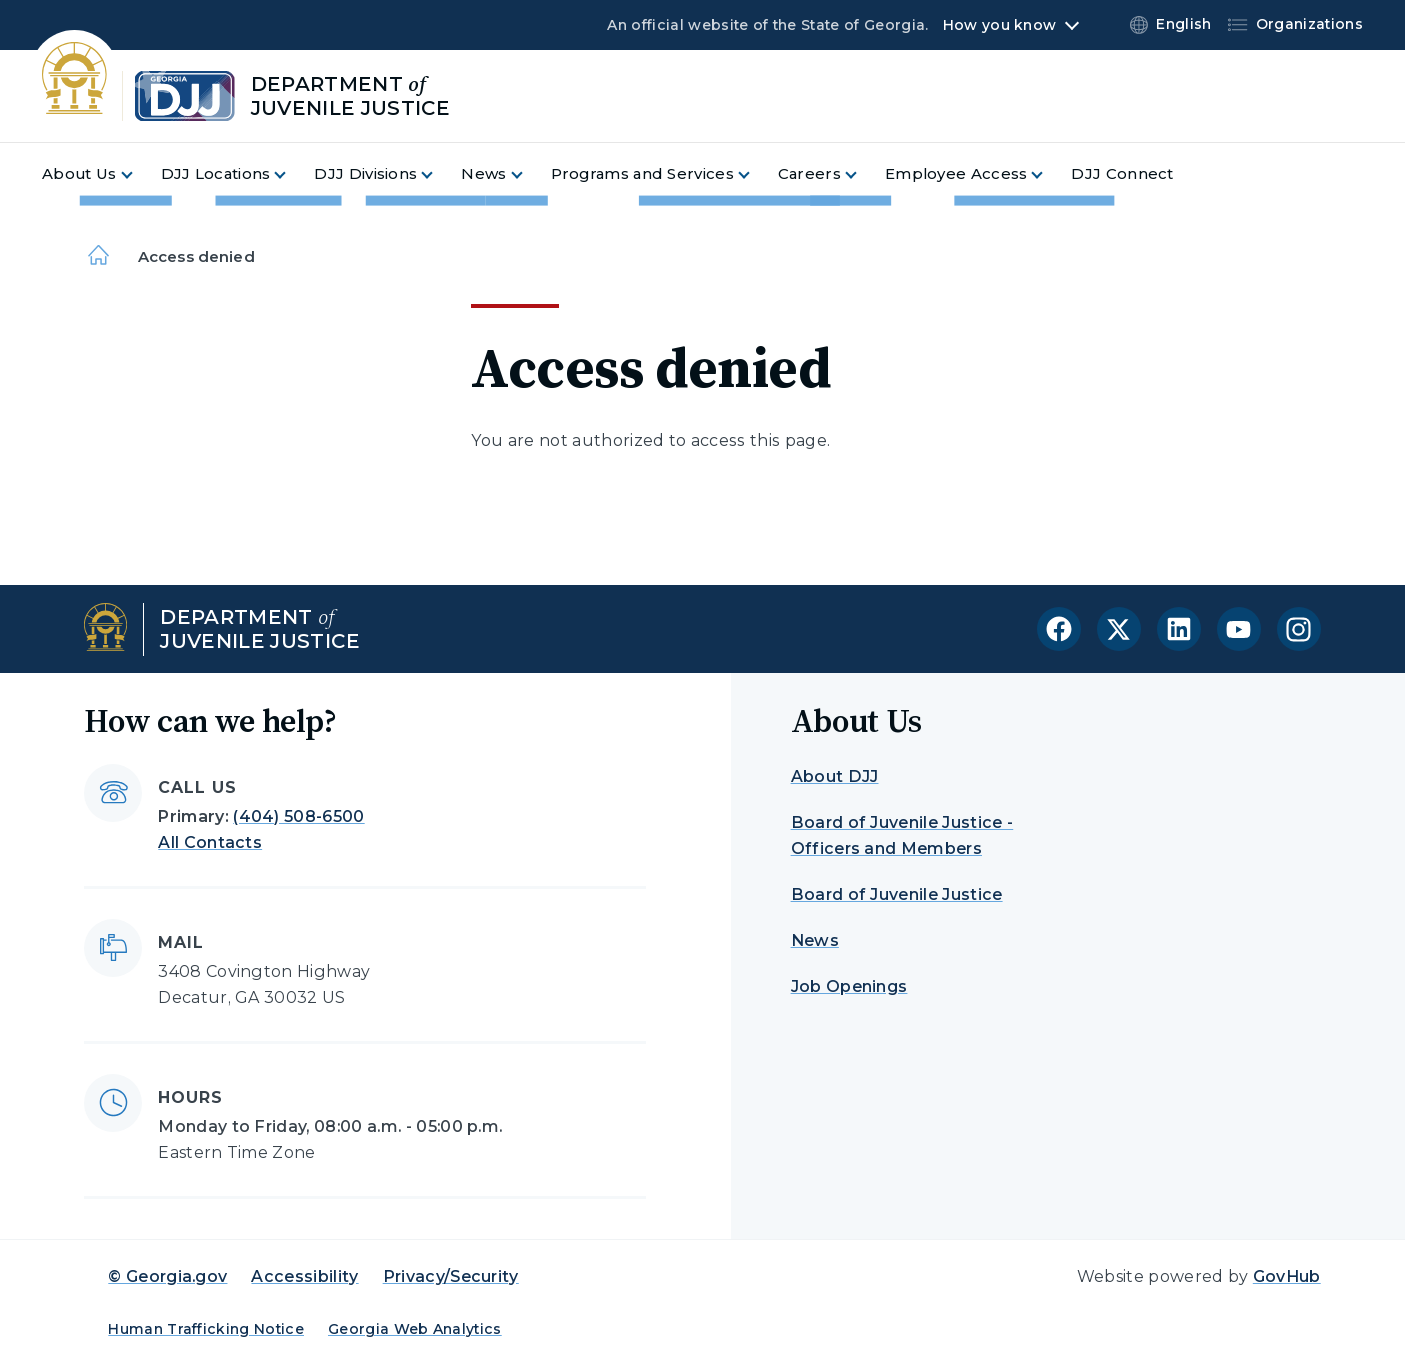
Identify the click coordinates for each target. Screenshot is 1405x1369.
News (815, 940)
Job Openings (849, 986)
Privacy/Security (451, 1276)
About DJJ (835, 776)
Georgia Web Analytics (415, 1329)
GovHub (1287, 1276)
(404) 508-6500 (298, 816)
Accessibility (304, 1276)
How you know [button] (999, 25)
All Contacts (210, 842)
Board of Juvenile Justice (897, 894)
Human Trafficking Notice (206, 1329)
